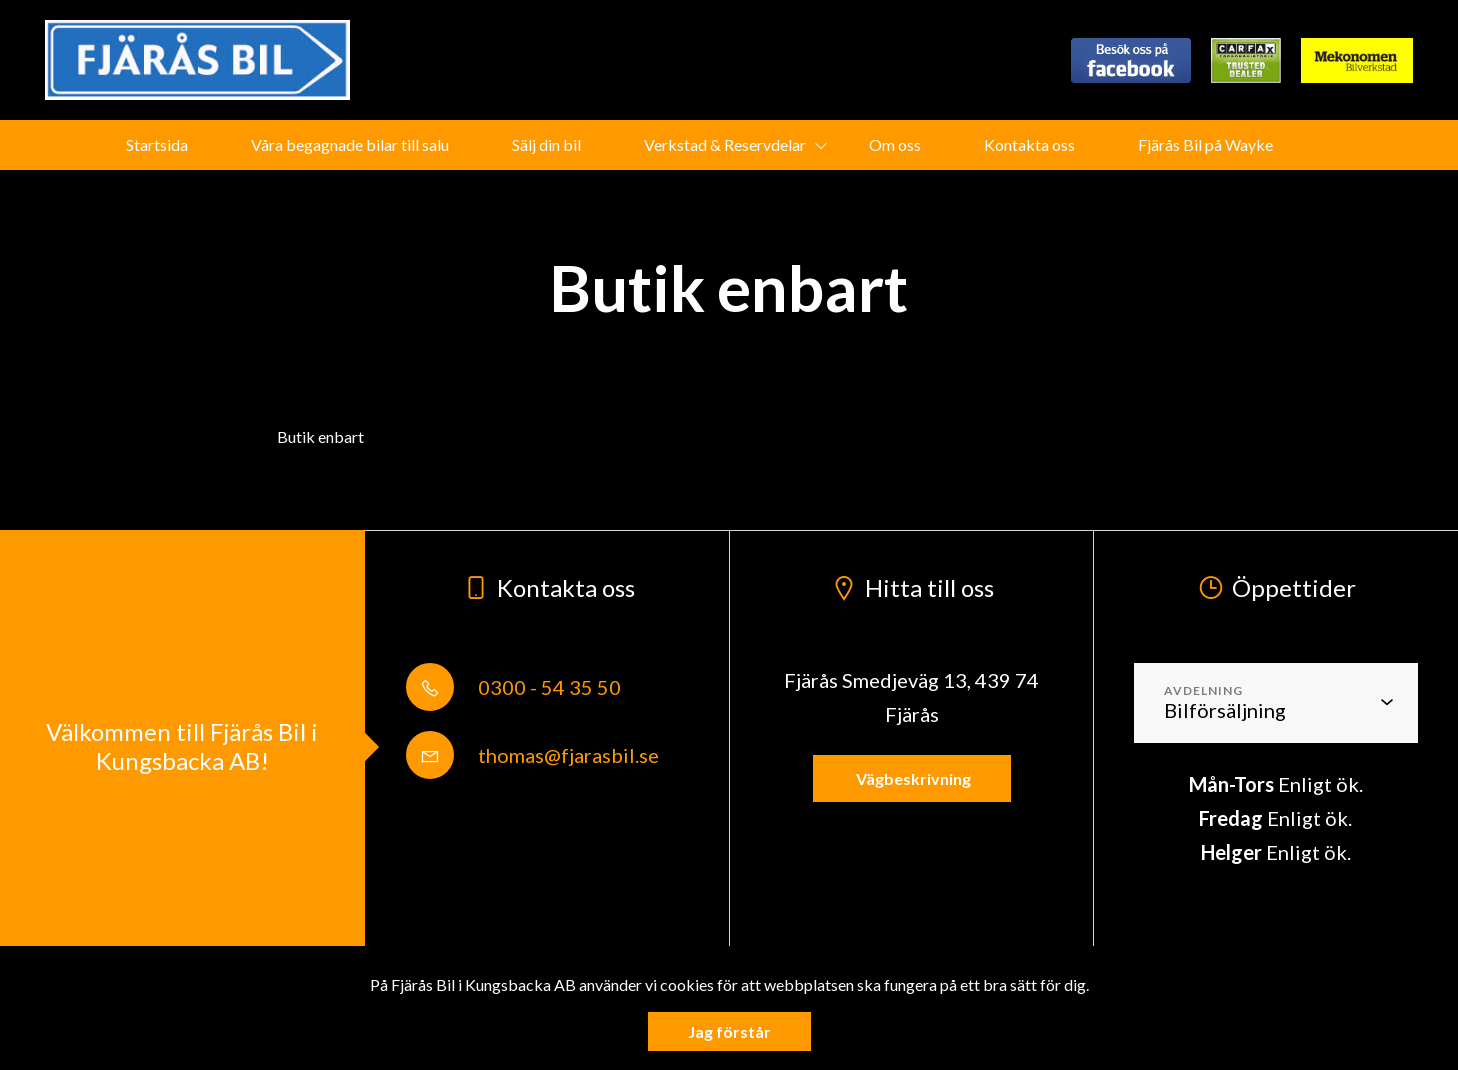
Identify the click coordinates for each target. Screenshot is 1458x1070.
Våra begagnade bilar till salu (350, 144)
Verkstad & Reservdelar (725, 144)
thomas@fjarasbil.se (532, 755)
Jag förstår (729, 1031)
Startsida (157, 144)
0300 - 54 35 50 (513, 687)
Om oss (895, 144)
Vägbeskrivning (912, 778)
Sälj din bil (546, 144)
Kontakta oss (1029, 144)
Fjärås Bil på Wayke (1205, 144)
